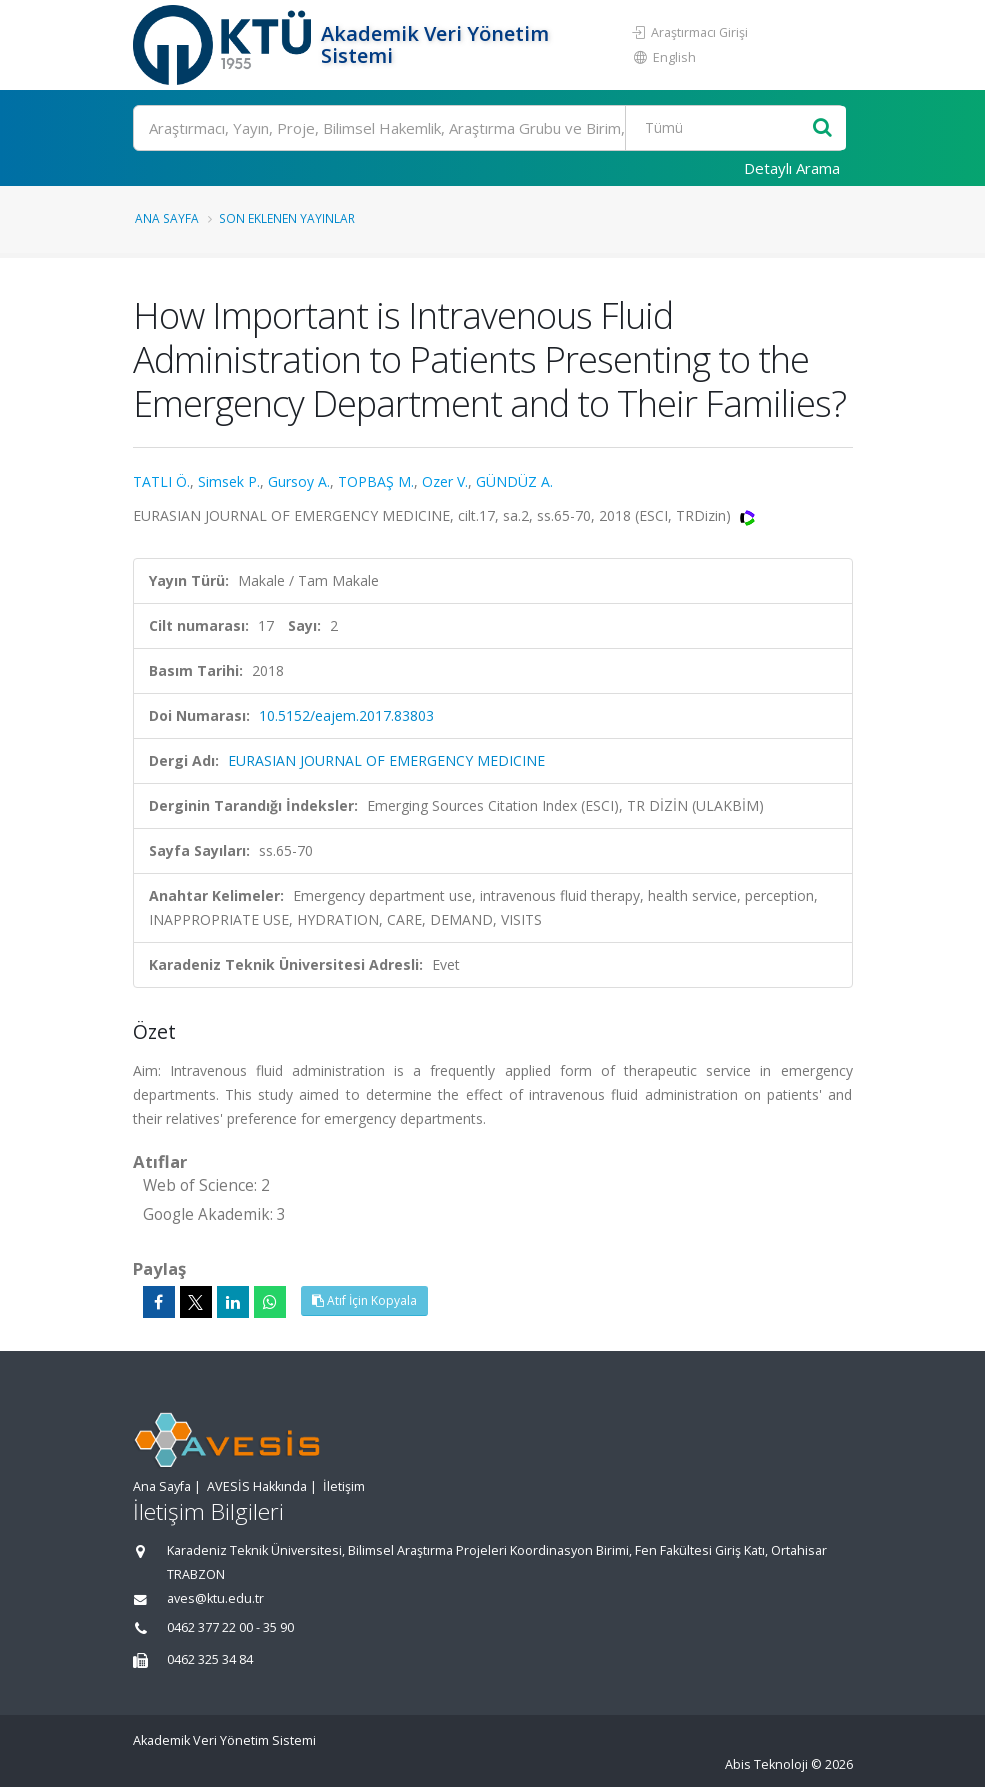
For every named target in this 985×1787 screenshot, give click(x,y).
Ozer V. (445, 481)
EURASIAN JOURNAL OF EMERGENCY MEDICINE (386, 760)
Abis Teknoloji (766, 1764)
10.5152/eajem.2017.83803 (346, 715)
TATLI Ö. (161, 481)
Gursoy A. (299, 481)
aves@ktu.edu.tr (215, 1598)
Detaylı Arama (792, 168)
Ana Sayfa (167, 218)
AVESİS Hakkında (257, 1486)
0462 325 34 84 (210, 1659)
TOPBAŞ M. (376, 481)
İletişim (344, 1486)
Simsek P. (229, 481)
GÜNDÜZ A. (514, 481)
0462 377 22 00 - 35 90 (230, 1627)
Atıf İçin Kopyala (364, 1300)
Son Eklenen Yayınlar (287, 218)
